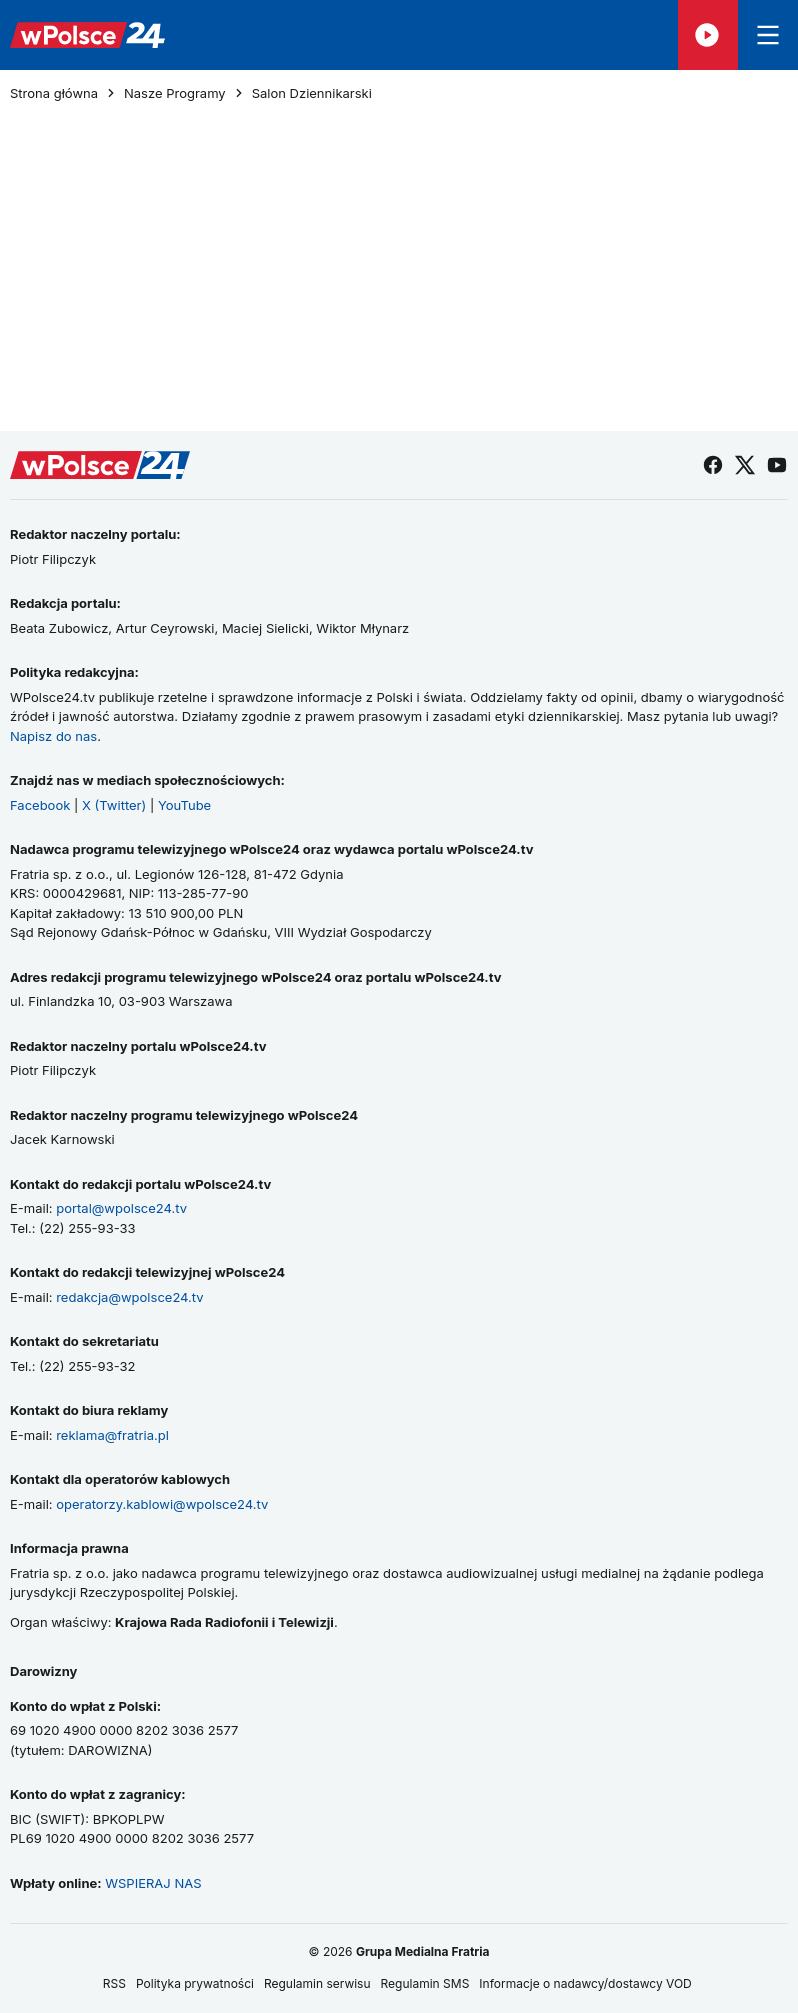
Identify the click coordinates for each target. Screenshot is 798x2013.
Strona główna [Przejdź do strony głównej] (54, 93)
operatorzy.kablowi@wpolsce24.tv (162, 1504)
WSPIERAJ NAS (153, 1883)
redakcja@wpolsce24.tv (129, 1297)
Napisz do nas (53, 736)
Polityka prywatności (195, 1983)
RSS (114, 1983)
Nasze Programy (175, 93)
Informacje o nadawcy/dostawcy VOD (587, 1983)
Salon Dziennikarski (312, 93)
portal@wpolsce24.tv (121, 1208)
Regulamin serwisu (317, 1983)
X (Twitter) (114, 805)
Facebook (40, 805)
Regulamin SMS (425, 1983)
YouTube (184, 805)
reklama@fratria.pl (112, 1435)
